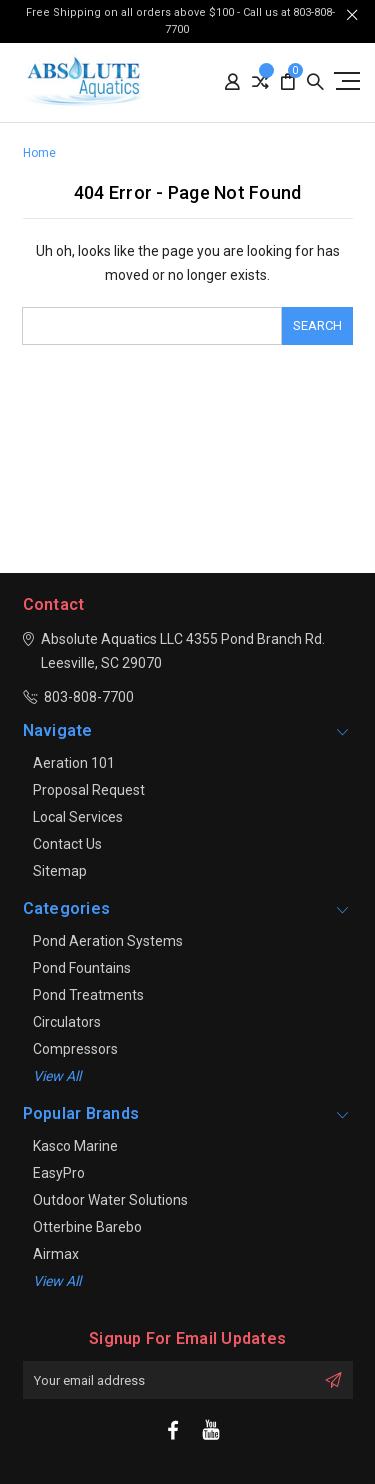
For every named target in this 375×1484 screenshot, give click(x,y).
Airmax (56, 1254)
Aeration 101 (74, 763)
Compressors (75, 1049)
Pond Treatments (88, 995)
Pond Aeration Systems (108, 941)
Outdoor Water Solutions (110, 1200)
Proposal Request (89, 790)
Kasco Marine (75, 1146)
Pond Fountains (82, 968)
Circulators (67, 1022)
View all (57, 1076)
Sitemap (60, 871)
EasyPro (59, 1173)
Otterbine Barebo (87, 1227)
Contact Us (67, 844)
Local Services (78, 817)
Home (39, 153)
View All (57, 1281)
